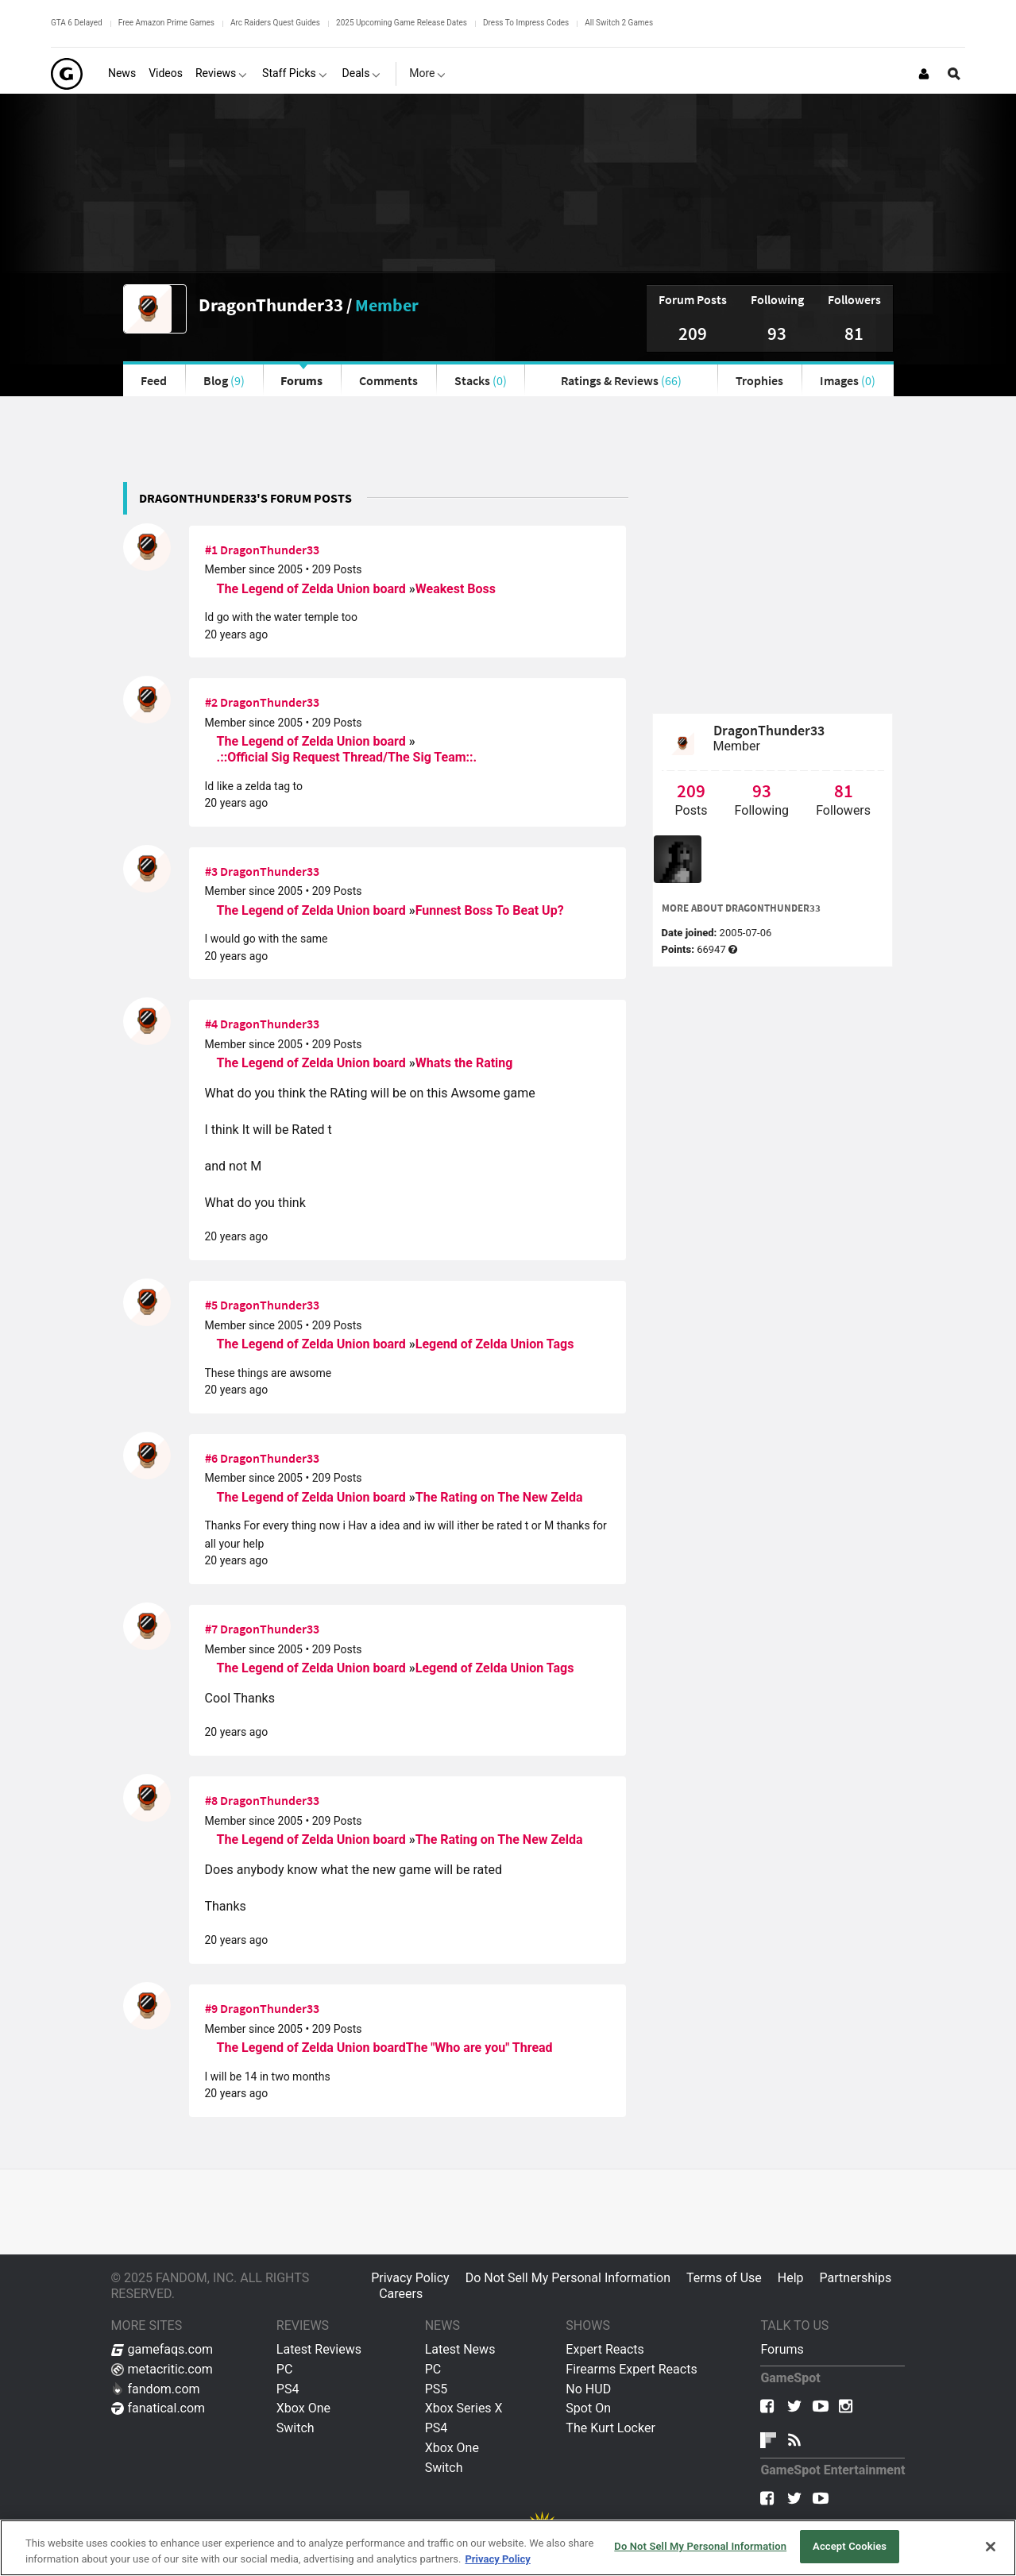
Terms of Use (724, 2277)
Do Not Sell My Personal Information (568, 2277)
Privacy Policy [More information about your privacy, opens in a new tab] (497, 2559)
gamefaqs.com (162, 2349)
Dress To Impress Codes (526, 22)
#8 (211, 1800)
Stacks (480, 380)
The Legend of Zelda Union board (313, 588)
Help (791, 2277)
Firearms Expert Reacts (631, 2369)
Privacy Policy (410, 2277)
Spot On (588, 2408)
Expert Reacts (604, 2349)
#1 (211, 549)
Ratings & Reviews (621, 380)
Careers (401, 2293)
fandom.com (155, 2389)
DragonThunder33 (271, 304)
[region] (508, 2548)
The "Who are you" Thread (479, 2047)
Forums (301, 380)
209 (692, 333)
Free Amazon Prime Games (166, 22)
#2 (211, 702)
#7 (211, 1629)
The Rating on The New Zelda (499, 1497)
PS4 (287, 2389)
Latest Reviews (318, 2349)
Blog (224, 380)
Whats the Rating (464, 1062)
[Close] (990, 2546)
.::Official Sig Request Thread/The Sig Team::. (347, 757)
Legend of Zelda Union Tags (494, 1344)
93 (776, 333)
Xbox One (303, 2408)
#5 (211, 1305)
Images (847, 380)
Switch (295, 2427)
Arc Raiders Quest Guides (275, 22)
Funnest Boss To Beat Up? (489, 910)
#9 (211, 2008)
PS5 (436, 2389)
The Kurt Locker (610, 2427)
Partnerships (856, 2277)
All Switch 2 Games (619, 22)
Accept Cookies (850, 2546)
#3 (211, 871)
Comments (388, 380)
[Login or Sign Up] (923, 74)
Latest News (460, 2349)
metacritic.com (162, 2369)
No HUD (588, 2389)
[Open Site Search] (954, 74)
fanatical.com (158, 2408)
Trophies (759, 380)
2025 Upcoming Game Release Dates (401, 22)
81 (853, 333)
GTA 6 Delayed (76, 22)
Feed (154, 380)
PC (284, 2369)
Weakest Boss (455, 588)
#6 (211, 1458)
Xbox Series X (464, 2408)
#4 (211, 1024)
